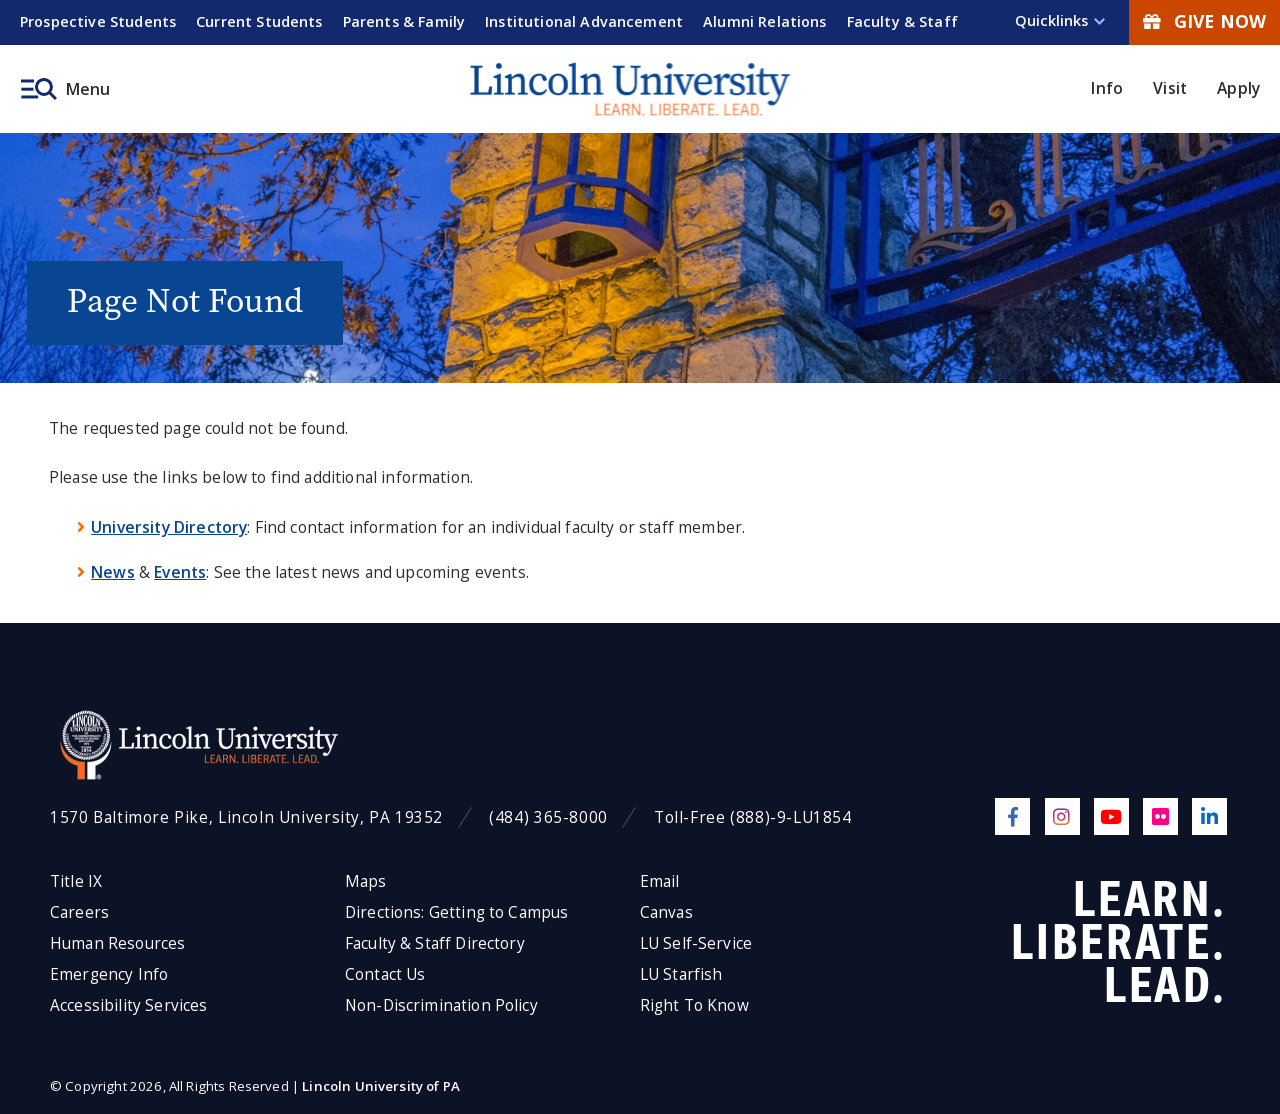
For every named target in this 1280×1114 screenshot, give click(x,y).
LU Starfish (681, 974)
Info (1107, 88)
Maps (366, 881)
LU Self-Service (696, 943)
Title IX (76, 881)
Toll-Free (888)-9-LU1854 (753, 817)
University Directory (169, 527)
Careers (79, 912)
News (113, 572)
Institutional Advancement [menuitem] (584, 21)
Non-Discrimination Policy (441, 1005)
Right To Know (694, 1005)
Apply (1238, 88)
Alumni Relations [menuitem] (765, 21)
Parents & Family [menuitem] (404, 21)
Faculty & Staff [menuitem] (902, 21)
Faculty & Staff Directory (435, 943)
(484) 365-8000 (548, 817)
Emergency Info (109, 974)
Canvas (666, 912)
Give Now (1204, 21)
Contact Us (385, 974)
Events (180, 572)
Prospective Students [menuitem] (98, 21)
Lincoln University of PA (381, 1086)
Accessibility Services (128, 1005)
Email (660, 881)
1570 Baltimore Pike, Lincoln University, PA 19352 (246, 817)
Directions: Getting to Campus (457, 912)
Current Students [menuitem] (259, 21)
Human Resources (117, 943)
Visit (1170, 88)
